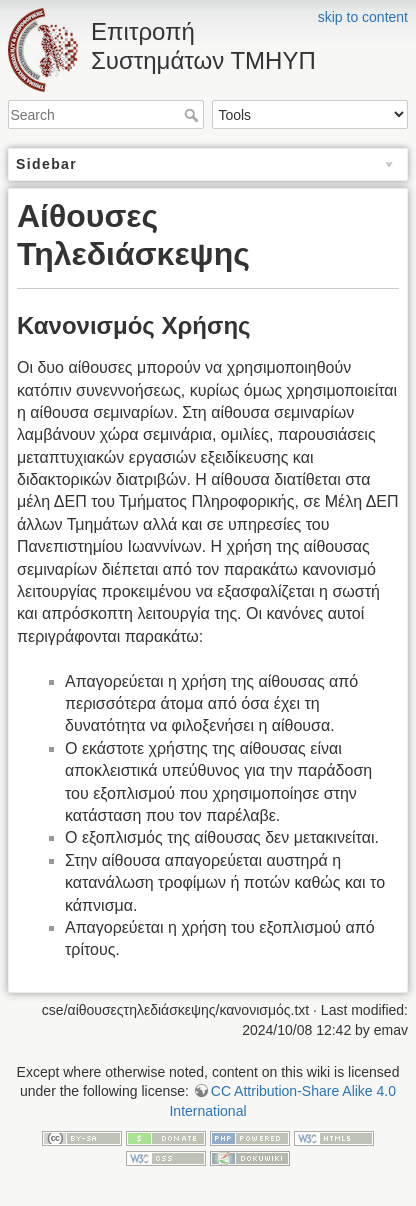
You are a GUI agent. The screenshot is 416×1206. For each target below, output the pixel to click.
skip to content (363, 17)
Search (193, 115)
